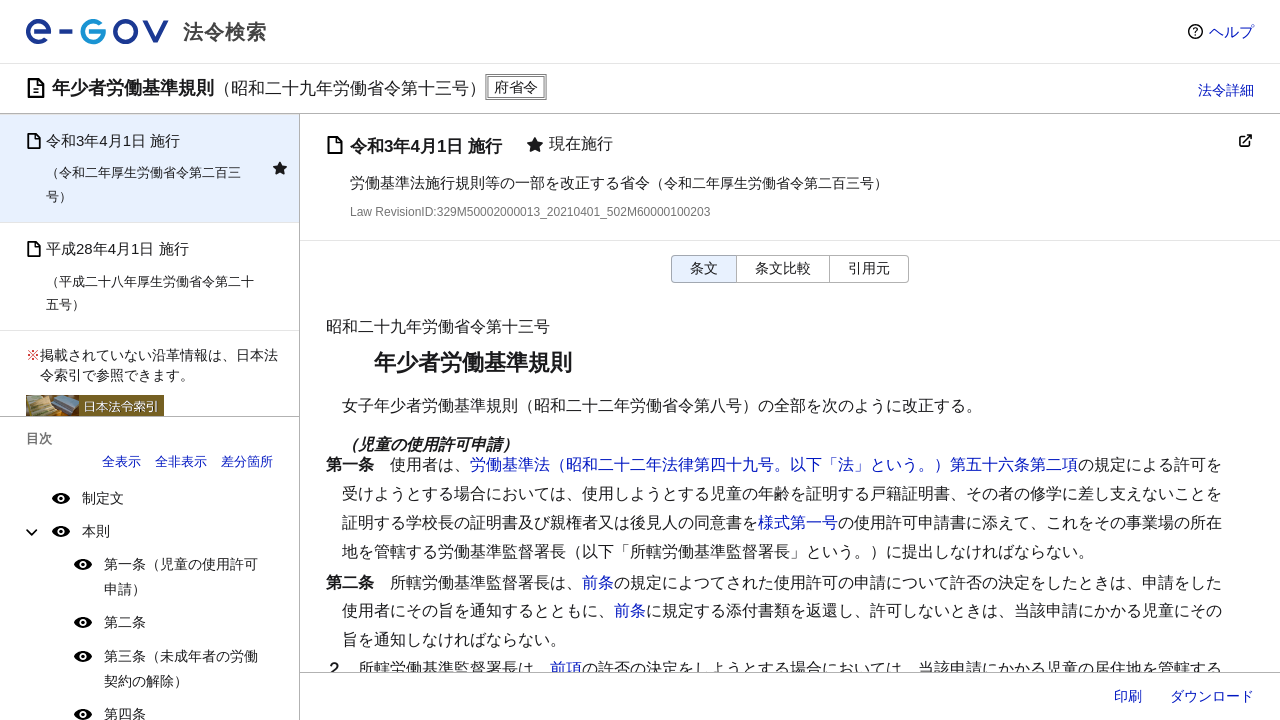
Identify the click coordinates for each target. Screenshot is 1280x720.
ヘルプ (1231, 31)
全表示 (121, 461)
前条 (598, 582)
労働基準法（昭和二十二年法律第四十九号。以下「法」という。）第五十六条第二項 (774, 464)
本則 (96, 531)
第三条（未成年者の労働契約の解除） (181, 668)
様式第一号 (798, 522)
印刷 (1128, 696)
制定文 (103, 498)
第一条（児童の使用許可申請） (181, 576)
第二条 (125, 622)
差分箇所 (247, 461)
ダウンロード (1212, 696)
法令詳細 (1226, 90)
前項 (566, 668)
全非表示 (181, 461)
